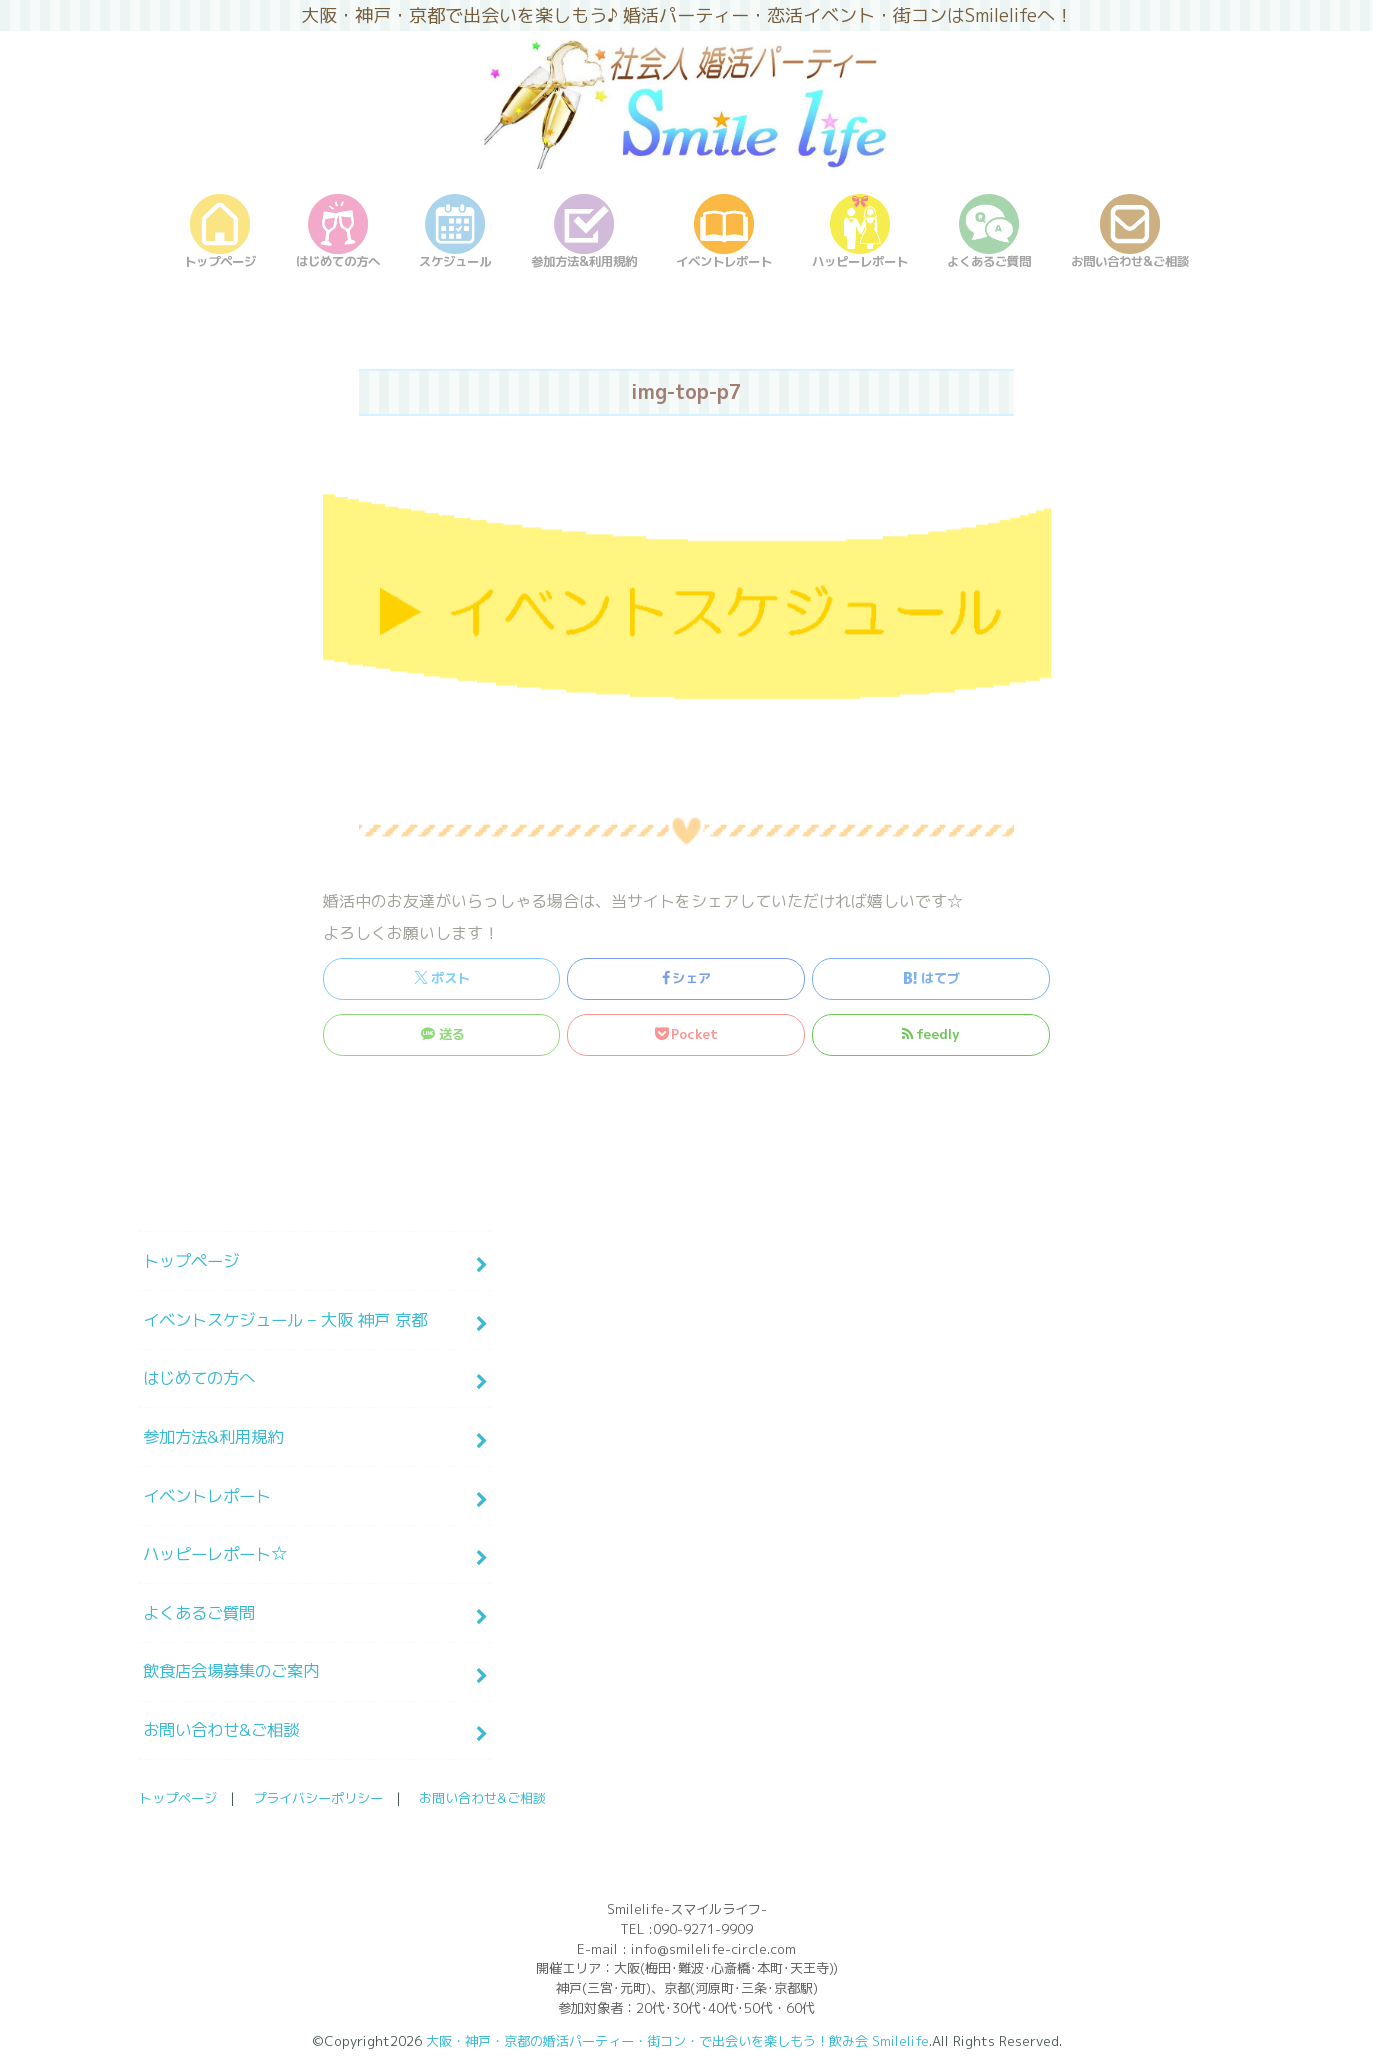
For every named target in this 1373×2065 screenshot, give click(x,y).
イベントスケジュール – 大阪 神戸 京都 (285, 1319)
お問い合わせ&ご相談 (221, 1729)
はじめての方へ (199, 1377)
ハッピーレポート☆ (215, 1553)
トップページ (191, 1260)
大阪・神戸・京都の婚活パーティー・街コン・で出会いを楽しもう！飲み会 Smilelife (677, 2041)
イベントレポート (207, 1495)
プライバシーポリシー (318, 1798)
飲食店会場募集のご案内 (231, 1670)
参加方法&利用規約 (213, 1436)
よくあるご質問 (199, 1612)
